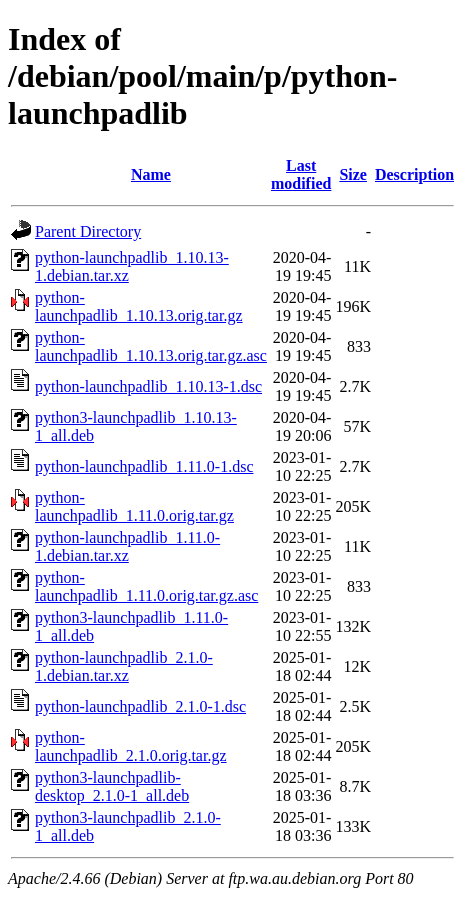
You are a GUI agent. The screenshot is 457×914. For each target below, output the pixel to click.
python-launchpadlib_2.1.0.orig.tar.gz (131, 746)
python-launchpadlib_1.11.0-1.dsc (144, 466)
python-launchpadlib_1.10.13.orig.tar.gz (139, 306)
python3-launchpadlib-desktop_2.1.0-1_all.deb (112, 786)
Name (151, 174)
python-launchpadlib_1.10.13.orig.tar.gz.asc (151, 346)
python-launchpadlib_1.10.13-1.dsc (148, 386)
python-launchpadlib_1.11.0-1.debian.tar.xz (127, 546)
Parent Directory (88, 231)
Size (353, 174)
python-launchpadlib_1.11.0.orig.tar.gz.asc (146, 586)
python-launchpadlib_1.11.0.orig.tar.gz (134, 506)
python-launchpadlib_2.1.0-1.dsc (140, 706)
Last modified (301, 174)
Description (414, 174)
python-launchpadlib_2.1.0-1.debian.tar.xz (124, 666)
